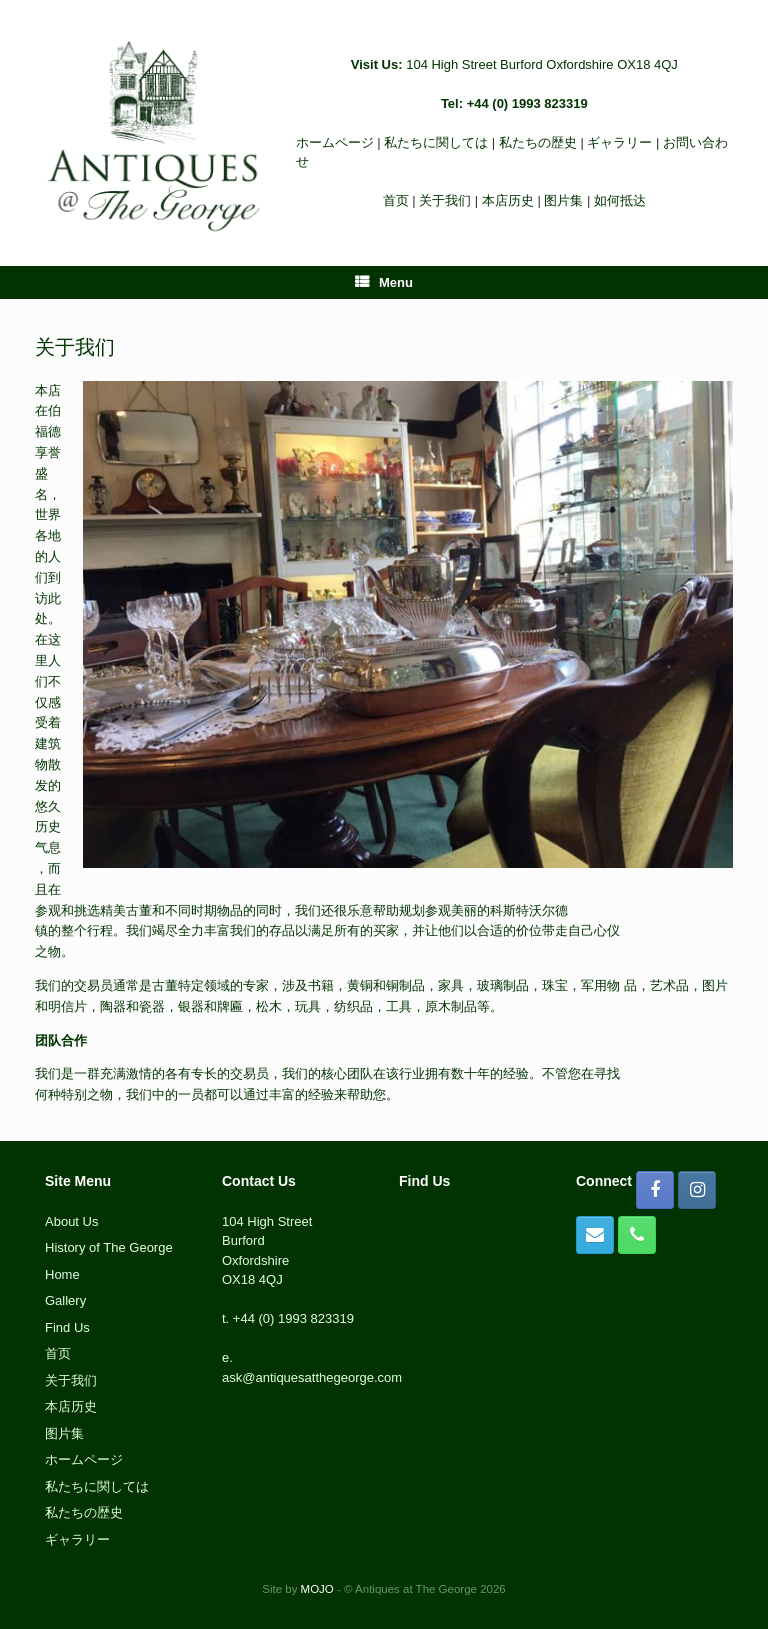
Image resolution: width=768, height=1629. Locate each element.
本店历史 (508, 200)
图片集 (563, 200)
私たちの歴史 (538, 142)
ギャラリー (619, 142)
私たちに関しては (436, 142)
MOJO (317, 1589)
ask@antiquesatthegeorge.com (312, 1377)
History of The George (109, 1247)
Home (62, 1274)
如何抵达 (620, 200)
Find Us (67, 1327)
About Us (71, 1221)
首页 (396, 200)
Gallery (65, 1300)
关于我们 (445, 200)
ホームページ (335, 142)
